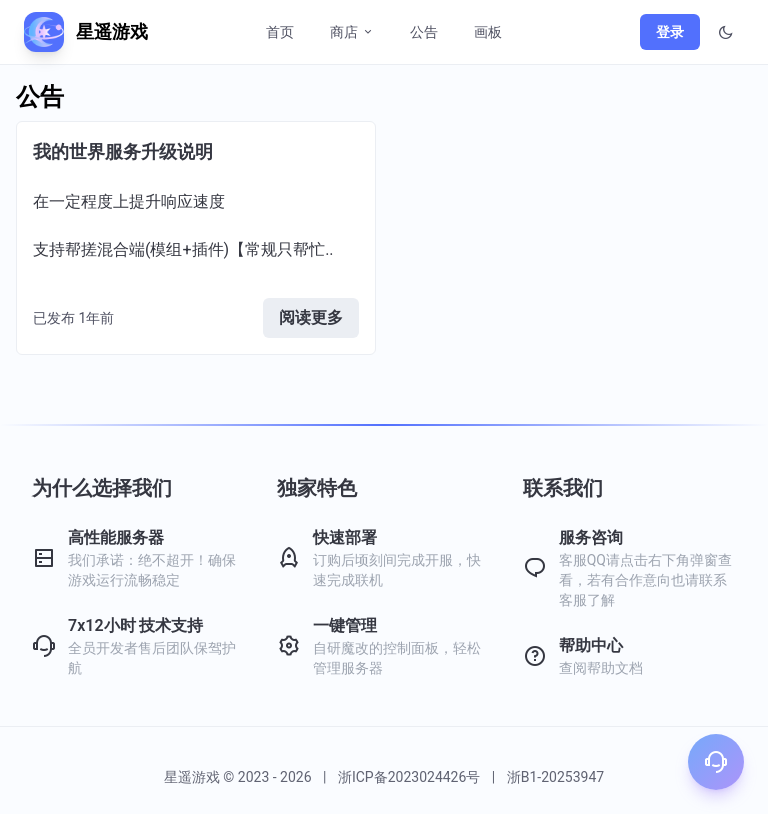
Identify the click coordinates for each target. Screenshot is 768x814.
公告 (424, 32)
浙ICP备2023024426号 (409, 777)
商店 (352, 32)
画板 (488, 32)
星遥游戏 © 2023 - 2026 (239, 777)
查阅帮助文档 (601, 668)
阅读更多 (311, 317)
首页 (280, 32)
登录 (670, 32)
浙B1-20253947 (555, 777)
